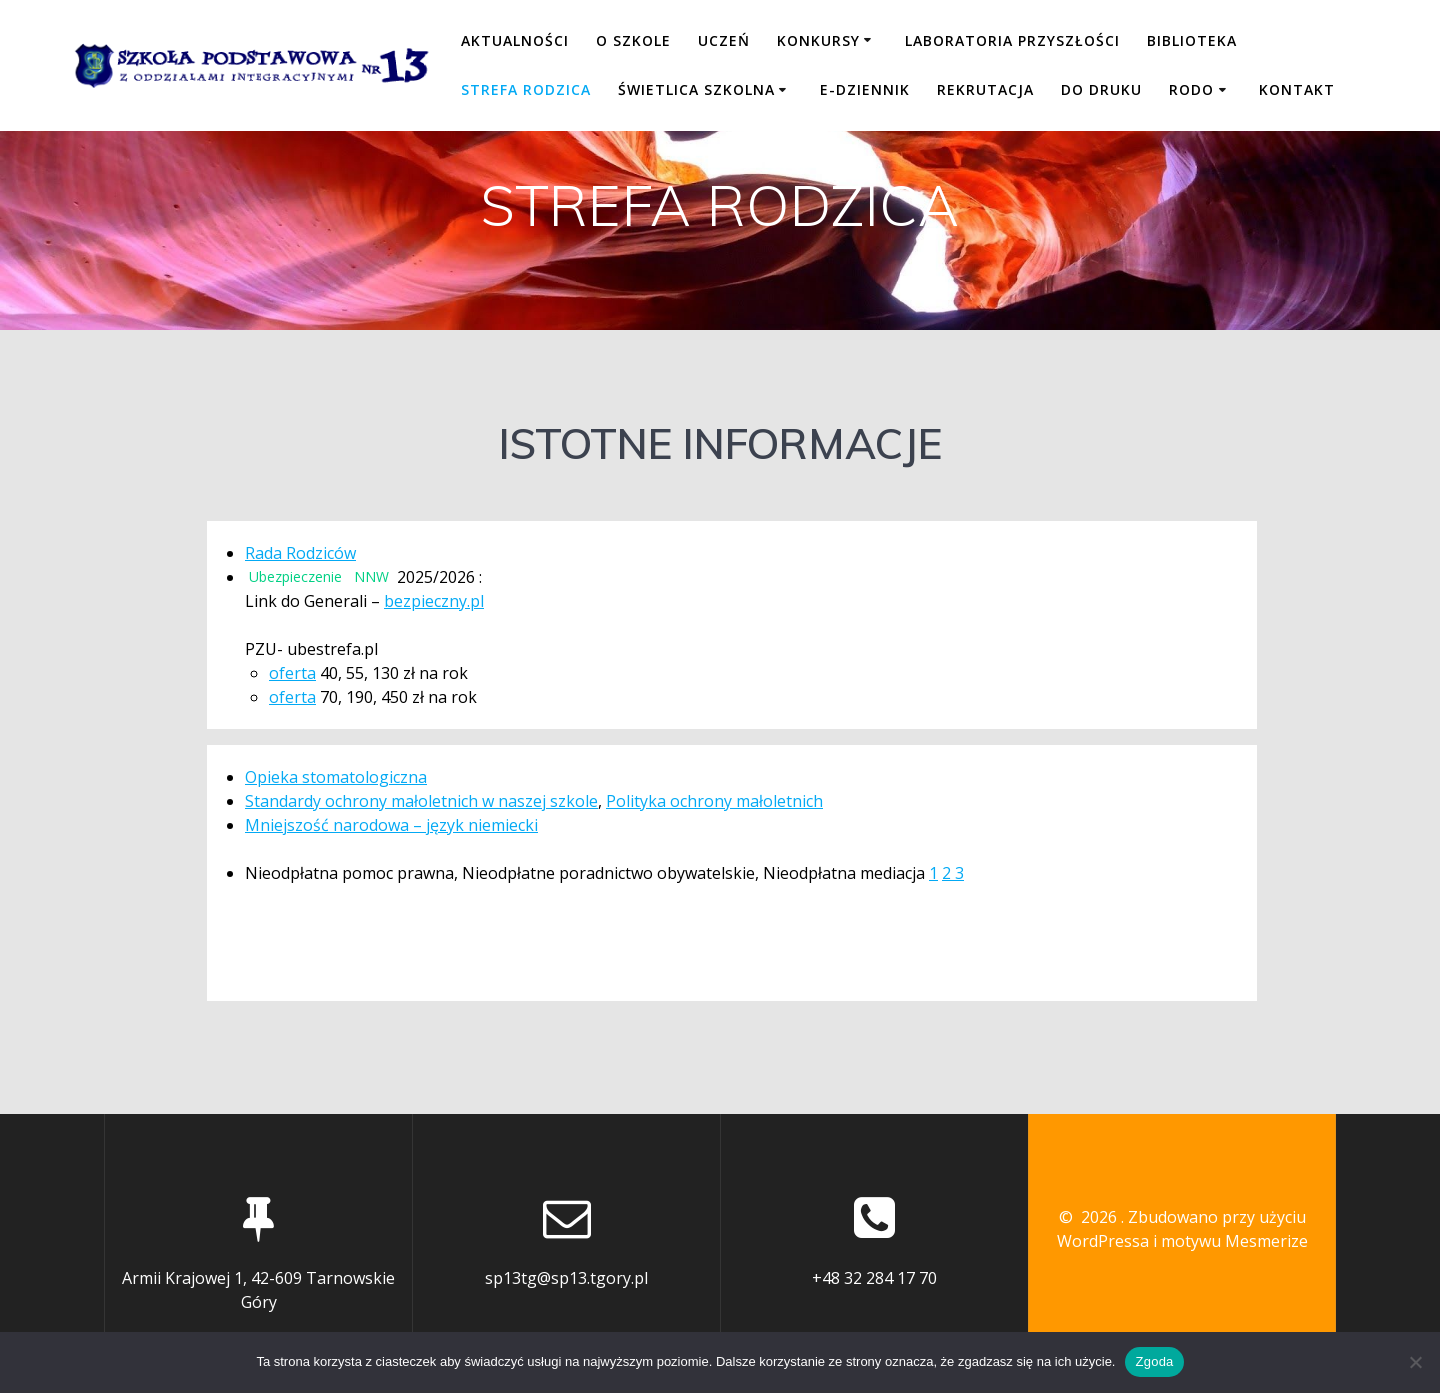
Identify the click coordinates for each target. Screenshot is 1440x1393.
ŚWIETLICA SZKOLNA (696, 89)
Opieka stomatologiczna (336, 777)
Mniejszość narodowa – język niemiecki (391, 825)
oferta (292, 673)
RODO (1191, 89)
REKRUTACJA (985, 89)
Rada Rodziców (300, 553)
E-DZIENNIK (865, 89)
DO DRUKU (1101, 89)
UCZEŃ (724, 40)
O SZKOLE (633, 40)
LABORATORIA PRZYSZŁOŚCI (1012, 40)
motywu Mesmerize (1234, 1241)
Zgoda (1154, 1361)
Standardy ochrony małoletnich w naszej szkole (421, 801)
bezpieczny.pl (434, 601)
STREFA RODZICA (526, 89)
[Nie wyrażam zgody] (1415, 1362)
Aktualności (515, 40)
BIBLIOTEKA (1192, 40)
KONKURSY (818, 40)
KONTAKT (1297, 89)
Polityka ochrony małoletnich (714, 801)
